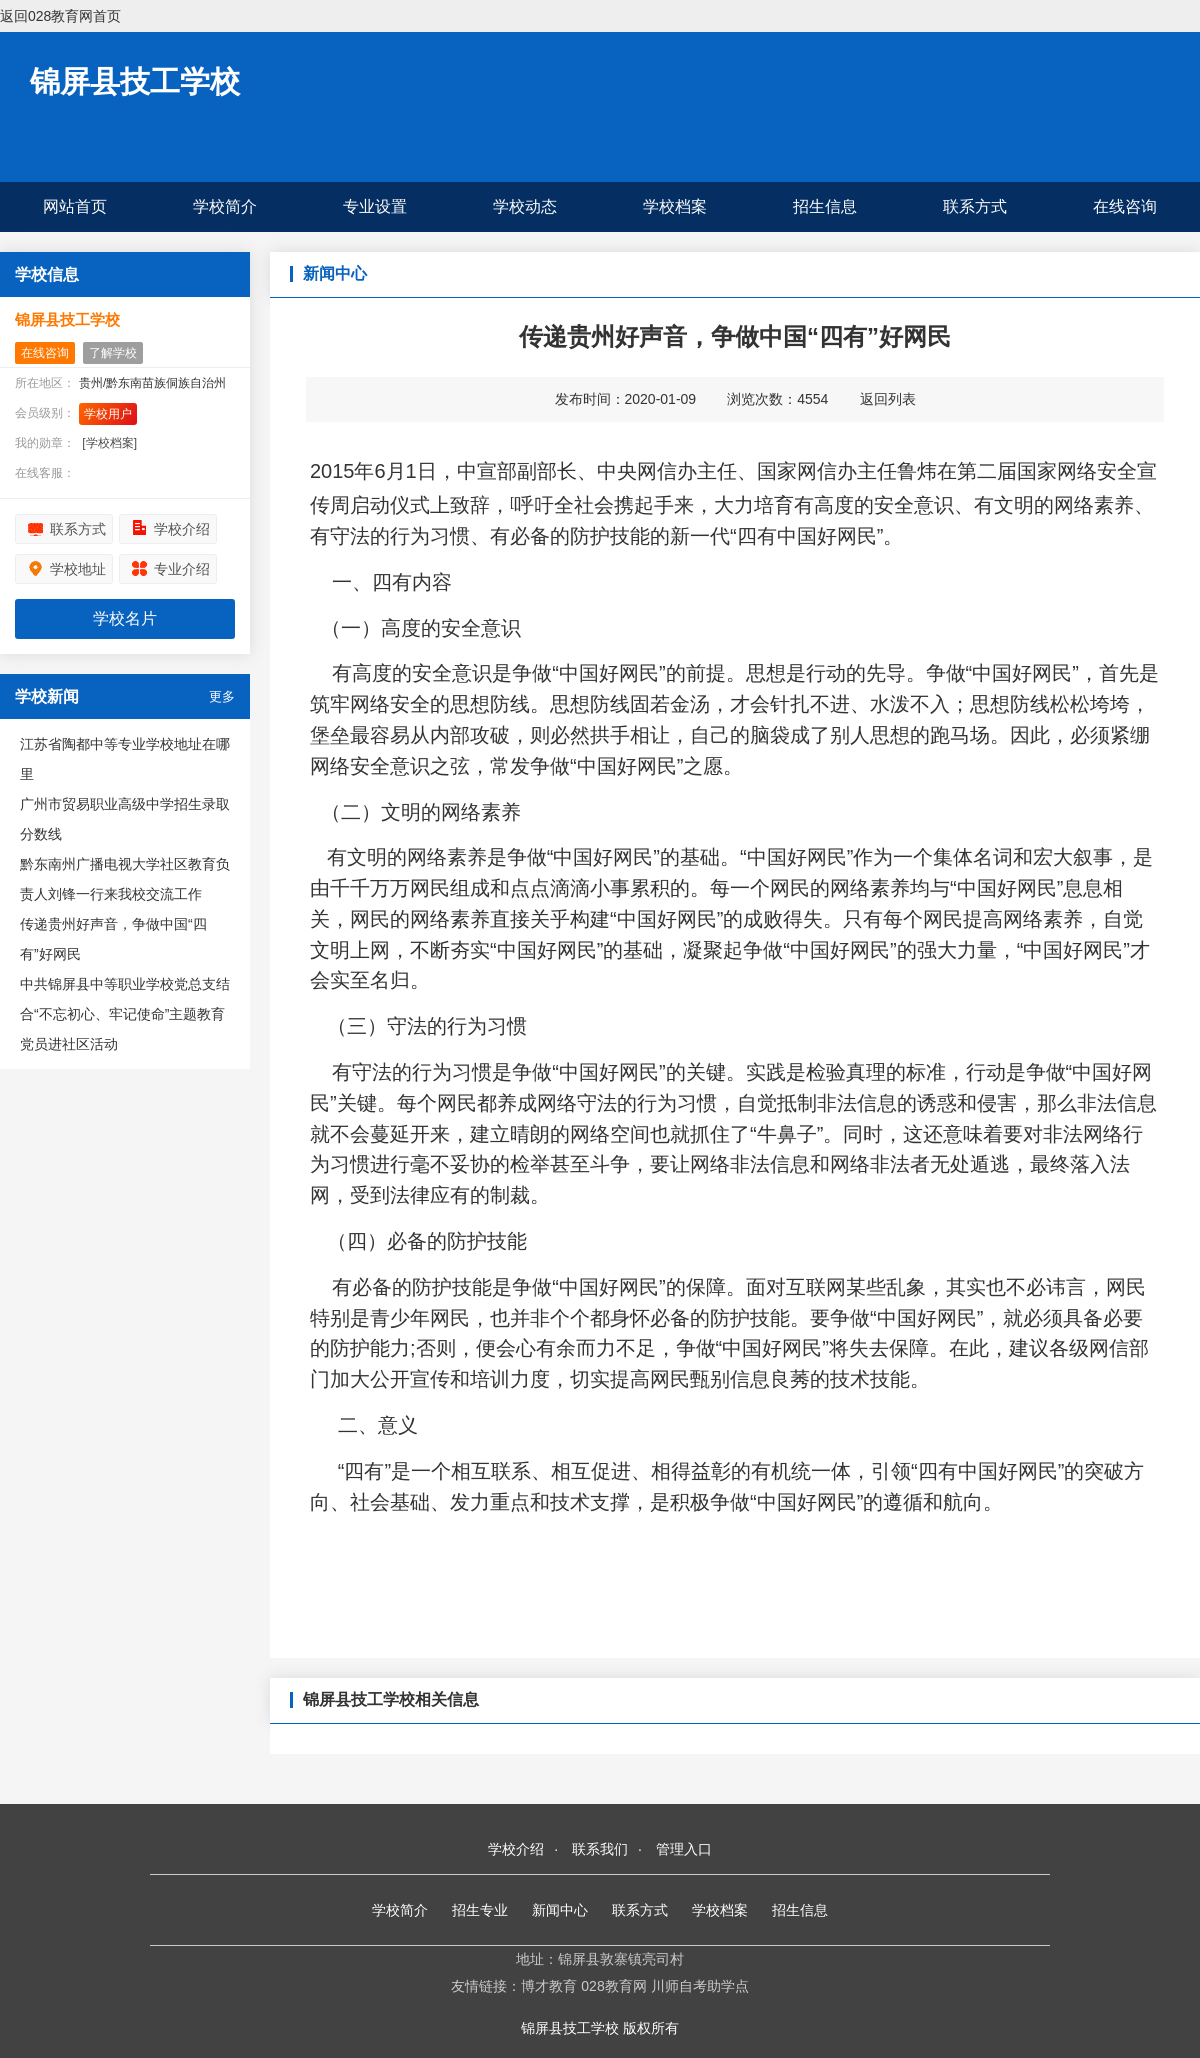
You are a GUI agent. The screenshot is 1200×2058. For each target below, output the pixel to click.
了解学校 (113, 353)
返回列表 (888, 399)
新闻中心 (560, 1910)
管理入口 (684, 1849)
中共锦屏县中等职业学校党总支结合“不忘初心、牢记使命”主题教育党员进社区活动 (125, 1014)
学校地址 (78, 569)
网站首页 (75, 206)
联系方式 (975, 206)
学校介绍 (182, 529)
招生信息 (825, 206)
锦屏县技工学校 (135, 81)
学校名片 (125, 618)
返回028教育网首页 (60, 16)
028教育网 (613, 1986)
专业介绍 (182, 569)
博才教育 (549, 1986)
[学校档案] (109, 443)
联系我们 (600, 1849)
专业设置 (375, 206)
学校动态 (525, 206)
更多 (222, 696)
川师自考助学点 (700, 1986)
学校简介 (225, 206)
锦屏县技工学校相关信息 (391, 1699)
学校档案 (675, 206)
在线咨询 (1125, 206)
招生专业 (480, 1910)
